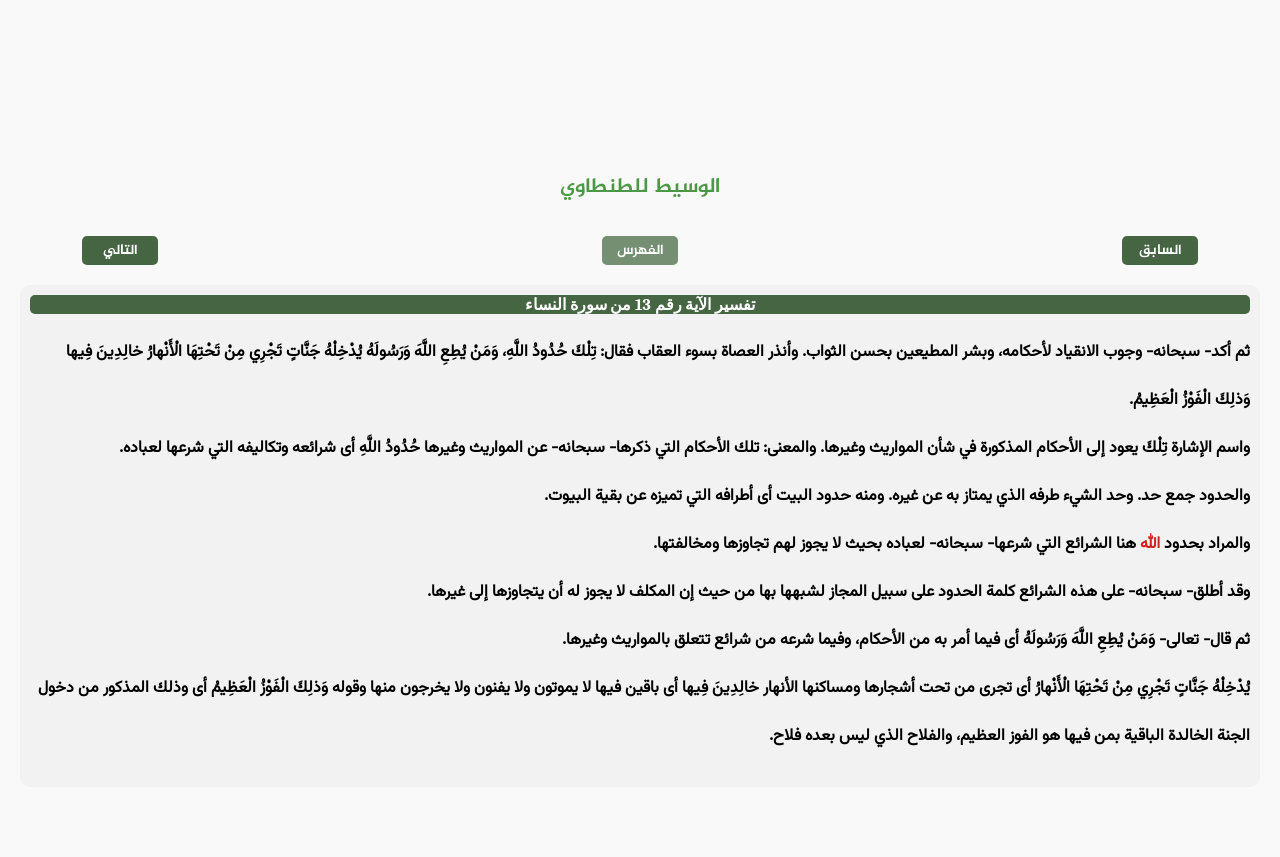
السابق (1160, 250)
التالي (120, 250)
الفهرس (640, 250)
